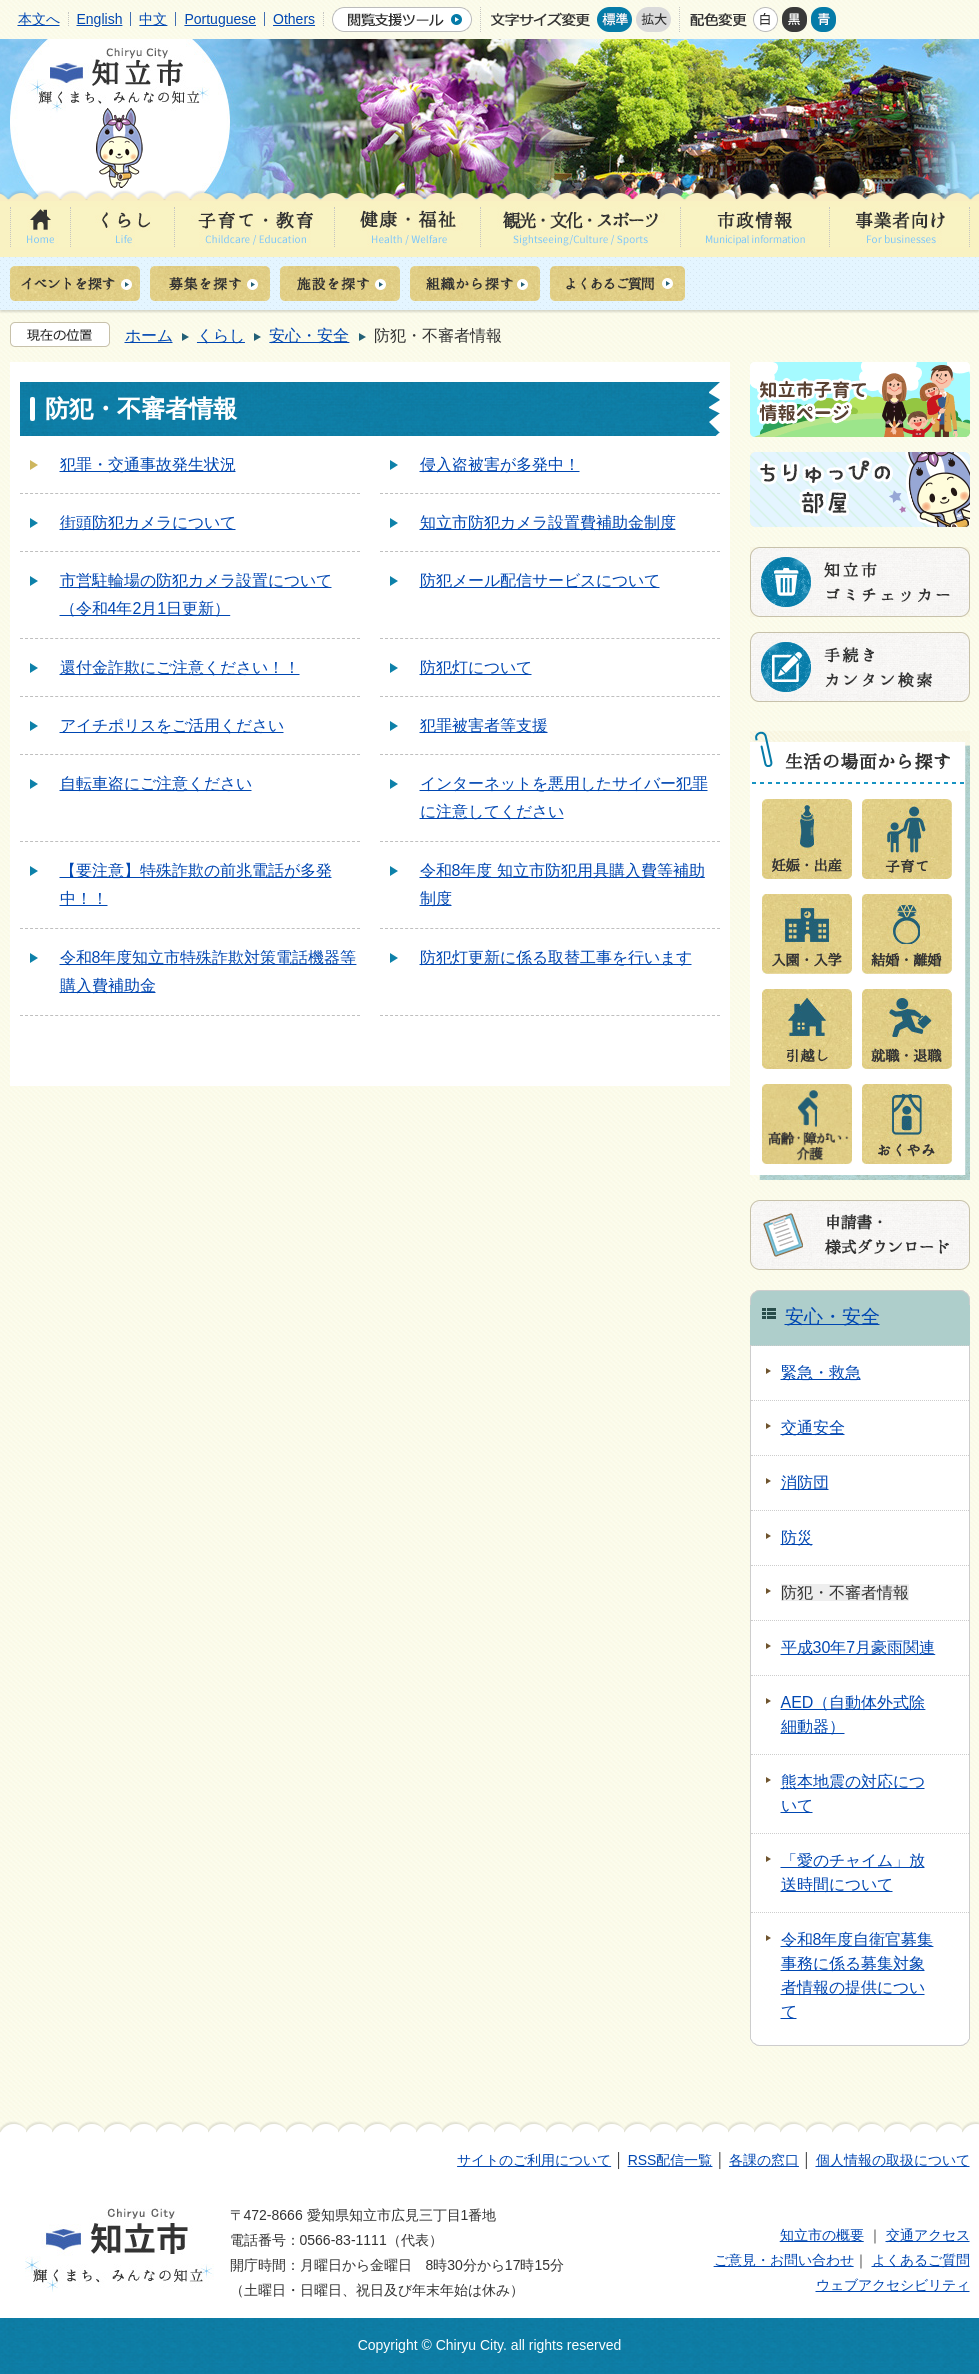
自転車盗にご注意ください (156, 783)
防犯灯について (476, 667)
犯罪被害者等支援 (484, 725)
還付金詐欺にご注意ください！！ (180, 667)
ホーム (149, 335)
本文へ (39, 19)
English (100, 19)
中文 (153, 19)
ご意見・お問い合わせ (784, 2260)
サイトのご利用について (534, 2160)
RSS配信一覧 (670, 2160)
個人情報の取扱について (893, 2160)
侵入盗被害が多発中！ (500, 464)
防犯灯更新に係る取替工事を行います (556, 957)
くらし (221, 335)
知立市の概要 (822, 2235)
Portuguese (220, 19)
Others (294, 19)
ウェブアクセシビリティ (893, 2285)
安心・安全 (309, 335)
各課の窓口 (764, 2160)
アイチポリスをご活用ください (172, 725)
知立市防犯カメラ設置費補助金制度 (548, 522)
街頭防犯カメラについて (148, 522)
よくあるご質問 (921, 2260)
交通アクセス (928, 2235)
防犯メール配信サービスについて (540, 580)
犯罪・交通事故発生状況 (148, 464)
